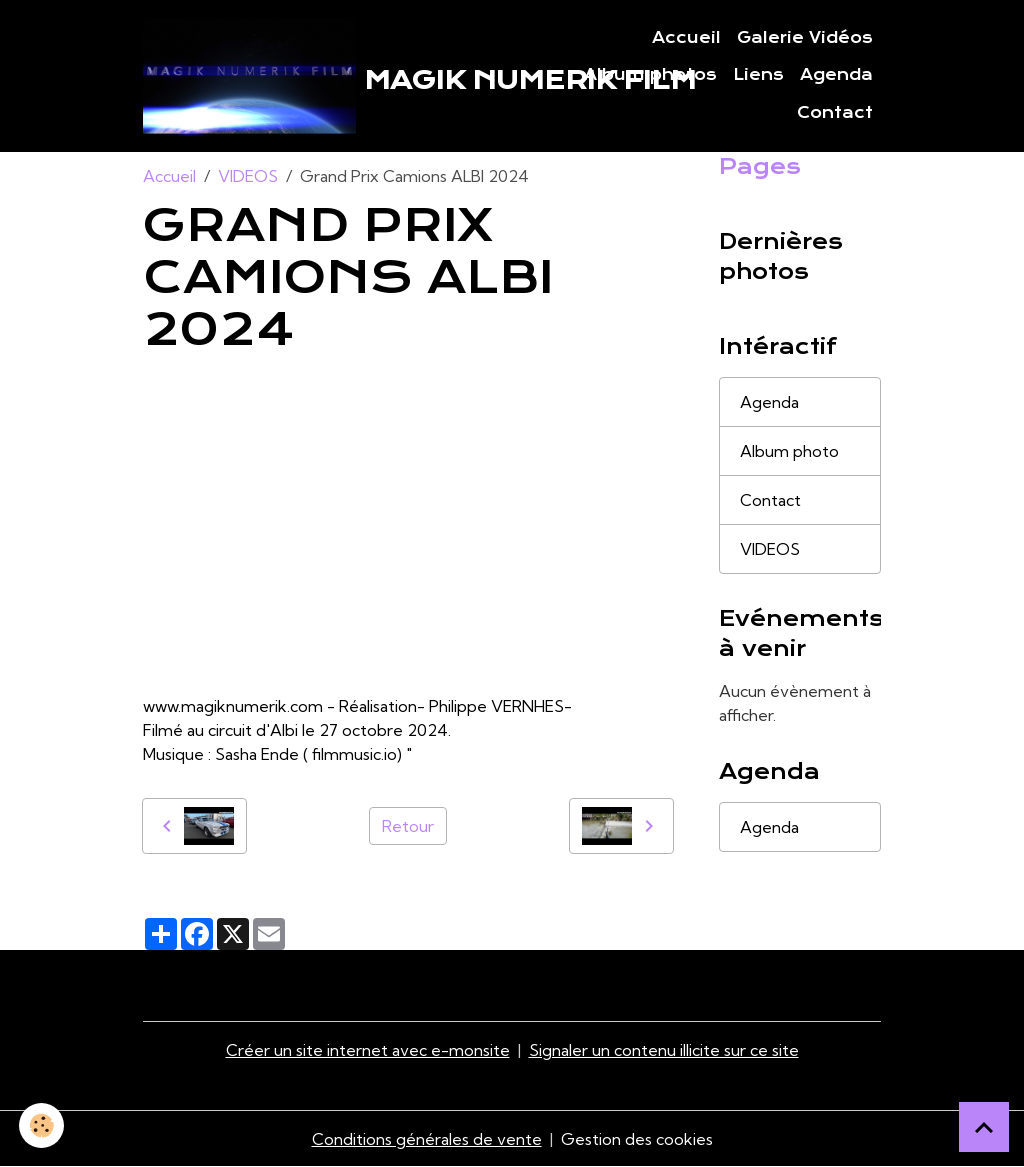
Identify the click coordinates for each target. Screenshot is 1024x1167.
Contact (835, 113)
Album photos (650, 75)
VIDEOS (248, 176)
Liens (758, 75)
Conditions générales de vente (427, 1139)
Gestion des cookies (637, 1139)
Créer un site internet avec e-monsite (368, 1050)
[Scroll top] (984, 1127)
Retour (408, 826)
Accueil (686, 38)
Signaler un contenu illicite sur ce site (664, 1050)
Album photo (789, 451)
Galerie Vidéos (805, 38)
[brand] (313, 76)
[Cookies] (42, 1125)
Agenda (836, 75)
